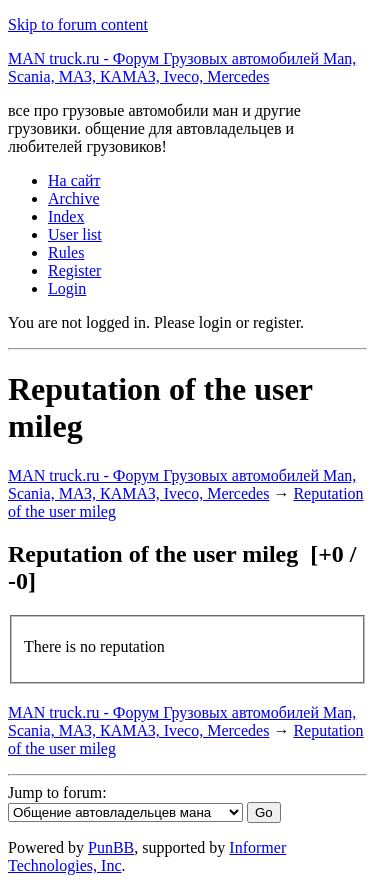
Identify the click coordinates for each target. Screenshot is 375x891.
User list (75, 234)
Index (66, 216)
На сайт (74, 180)
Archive (74, 198)
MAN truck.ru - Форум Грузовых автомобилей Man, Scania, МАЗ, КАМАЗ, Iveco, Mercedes (182, 67)
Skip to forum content (78, 24)
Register (74, 270)
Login (67, 288)
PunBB (111, 847)
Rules (66, 252)
